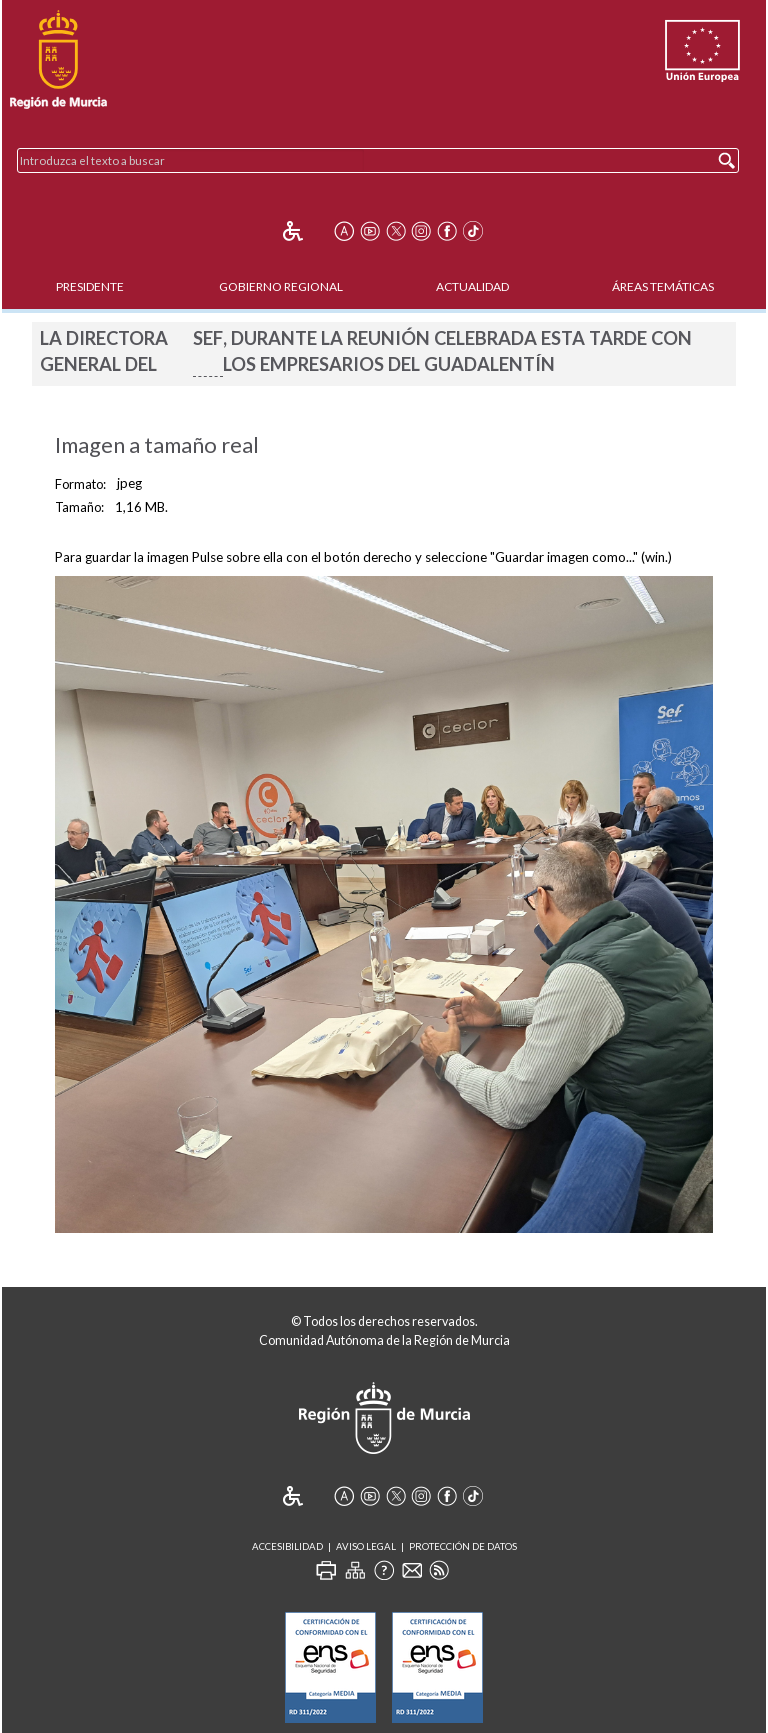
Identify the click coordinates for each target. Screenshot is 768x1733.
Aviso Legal (366, 1546)
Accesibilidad (287, 1546)
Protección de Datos (463, 1546)
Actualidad (472, 286)
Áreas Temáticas (663, 286)
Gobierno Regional (281, 286)
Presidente (90, 286)
